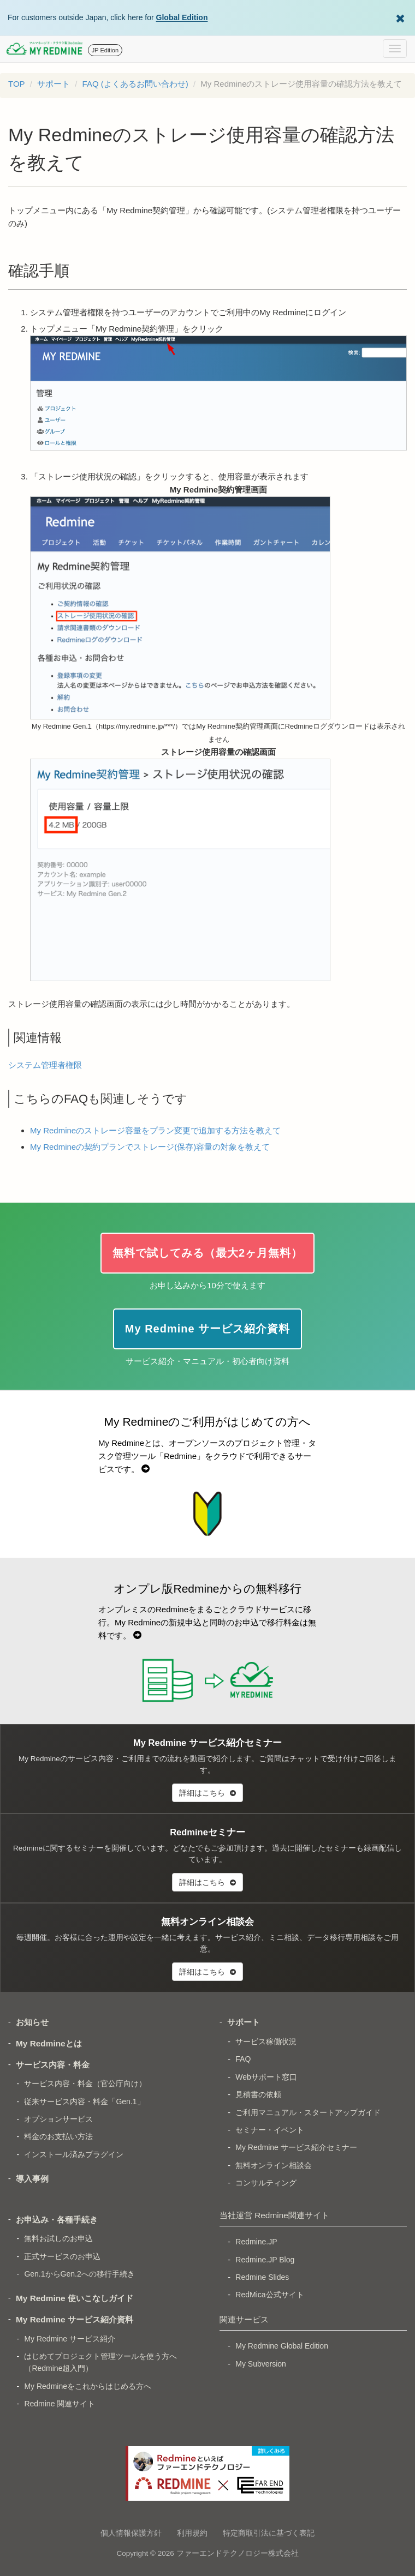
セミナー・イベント (269, 2129)
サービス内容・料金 (53, 2064)
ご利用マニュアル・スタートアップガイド (308, 2112)
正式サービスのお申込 (62, 2256)
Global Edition (182, 17)
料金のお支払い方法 (58, 2136)
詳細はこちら (207, 1792)
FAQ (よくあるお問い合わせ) (135, 83)
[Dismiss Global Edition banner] (400, 17)
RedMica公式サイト (269, 2294)
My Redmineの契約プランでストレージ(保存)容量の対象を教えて (150, 1146)
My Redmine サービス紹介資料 (74, 2319)
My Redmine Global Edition (281, 2345)
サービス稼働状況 (266, 2041)
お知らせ (32, 2022)
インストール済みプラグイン (73, 2154)
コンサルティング (266, 2182)
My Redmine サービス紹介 (69, 2338)
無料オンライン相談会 (273, 2165)
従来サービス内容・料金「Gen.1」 (84, 2101)
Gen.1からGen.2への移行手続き (79, 2273)
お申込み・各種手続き (57, 2219)
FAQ (243, 2059)
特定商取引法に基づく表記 (269, 2533)
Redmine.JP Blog (264, 2259)
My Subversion (260, 2363)
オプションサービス (58, 2119)
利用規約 (192, 2533)
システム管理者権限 (45, 1065)
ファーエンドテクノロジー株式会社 (237, 2553)
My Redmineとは (49, 2043)
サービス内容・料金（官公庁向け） (85, 2083)
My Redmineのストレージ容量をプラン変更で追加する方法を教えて (155, 1130)
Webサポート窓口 (266, 2077)
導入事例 (32, 2178)
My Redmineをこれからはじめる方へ (87, 2386)
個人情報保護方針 (131, 2533)
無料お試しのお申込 (58, 2238)
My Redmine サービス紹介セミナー (296, 2147)
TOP (16, 83)
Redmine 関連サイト (59, 2403)
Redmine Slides (262, 2277)
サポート (53, 83)
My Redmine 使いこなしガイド (74, 2298)
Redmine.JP (256, 2241)
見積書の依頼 (258, 2094)
